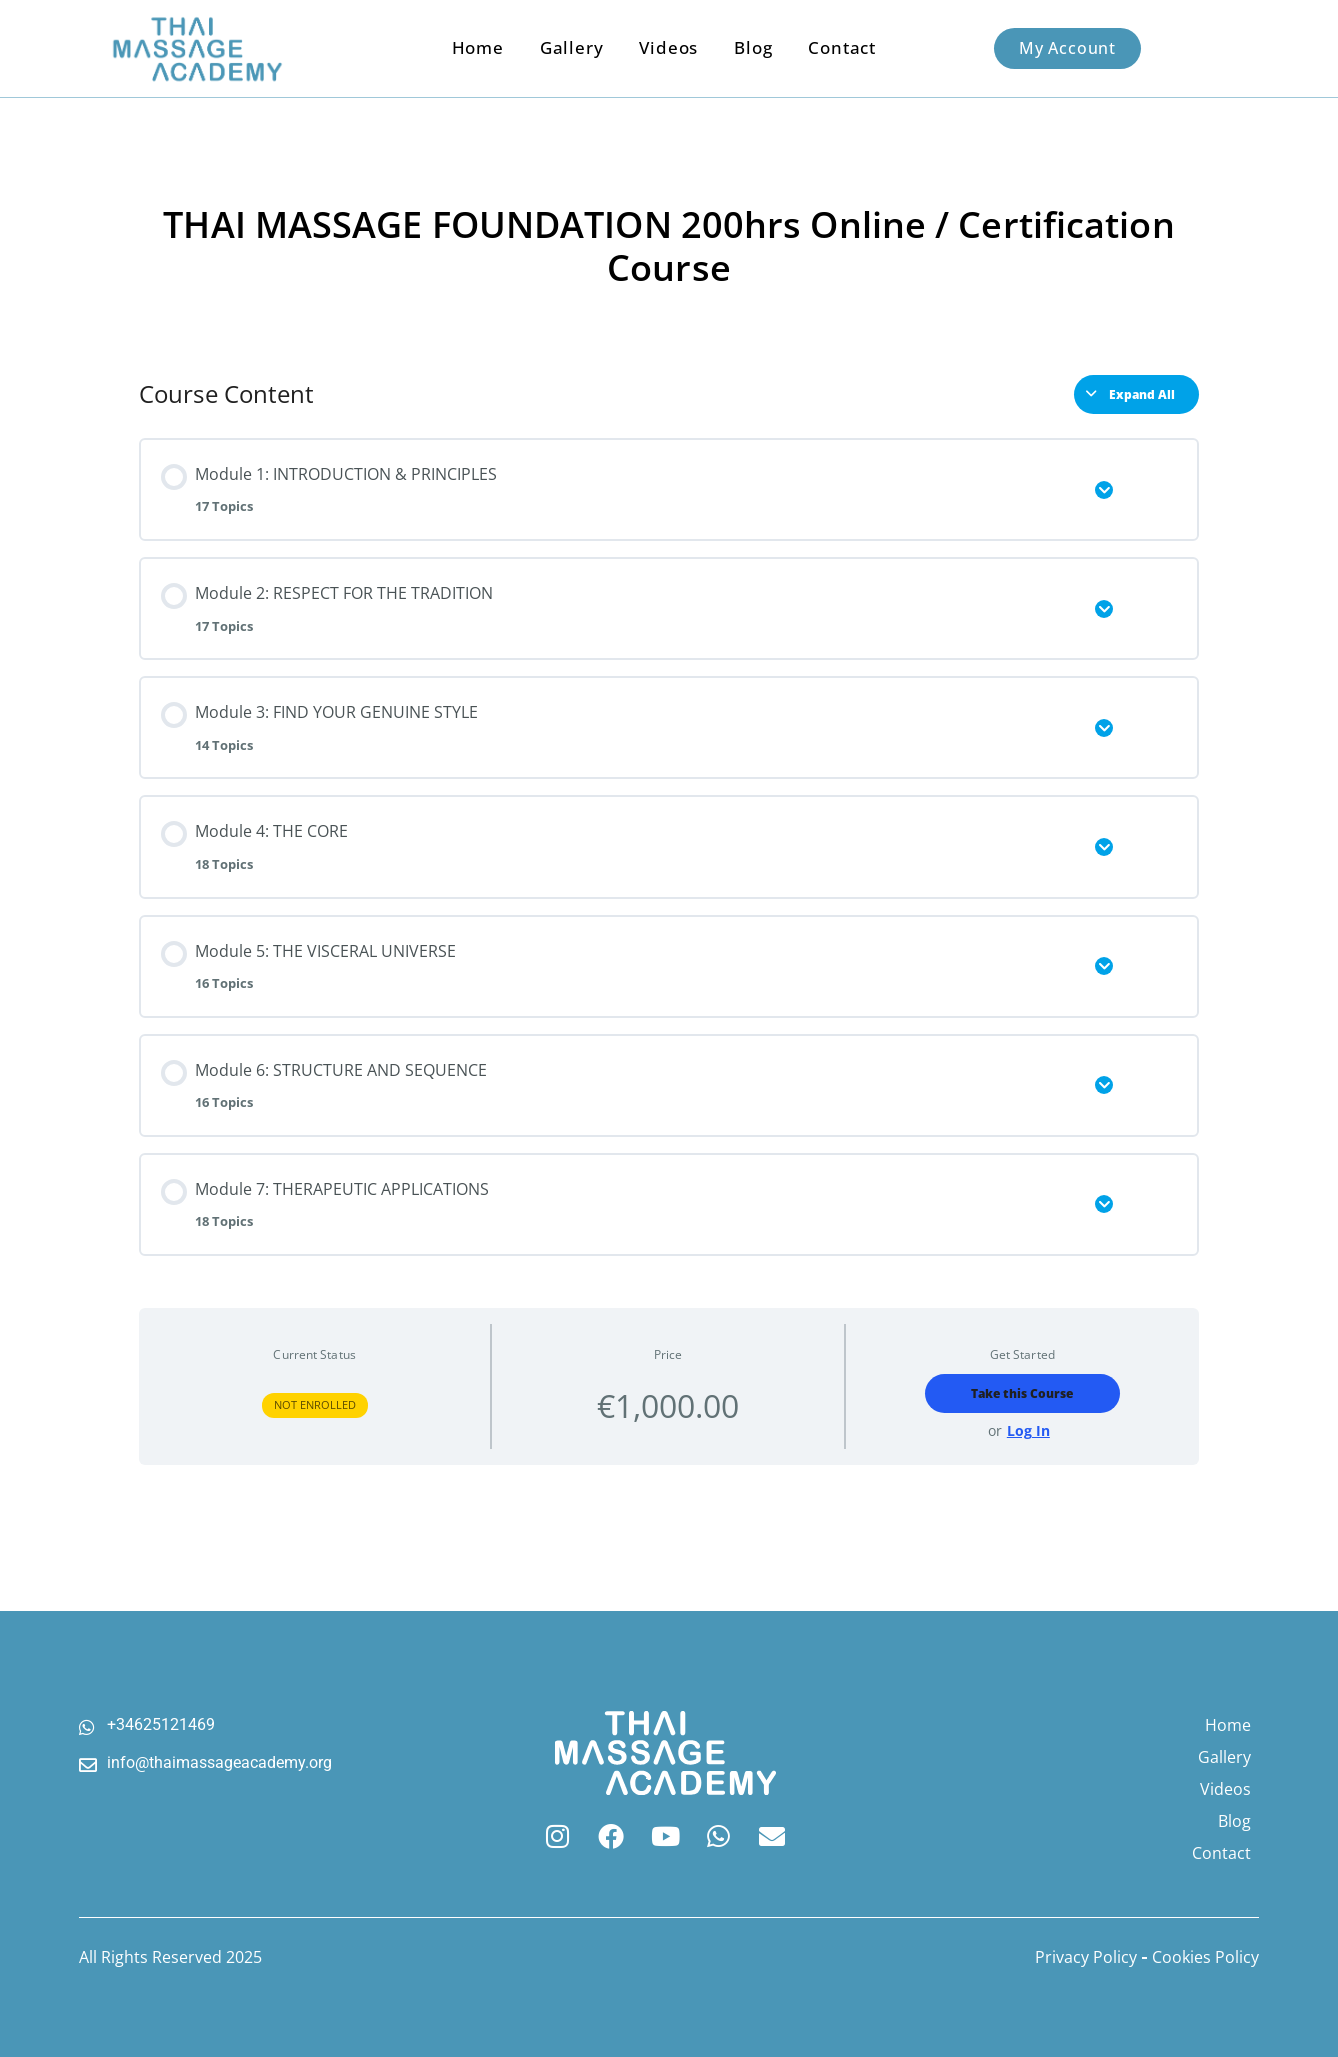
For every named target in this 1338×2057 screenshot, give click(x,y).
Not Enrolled (315, 1404)
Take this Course (1022, 1393)
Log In (1028, 1431)
